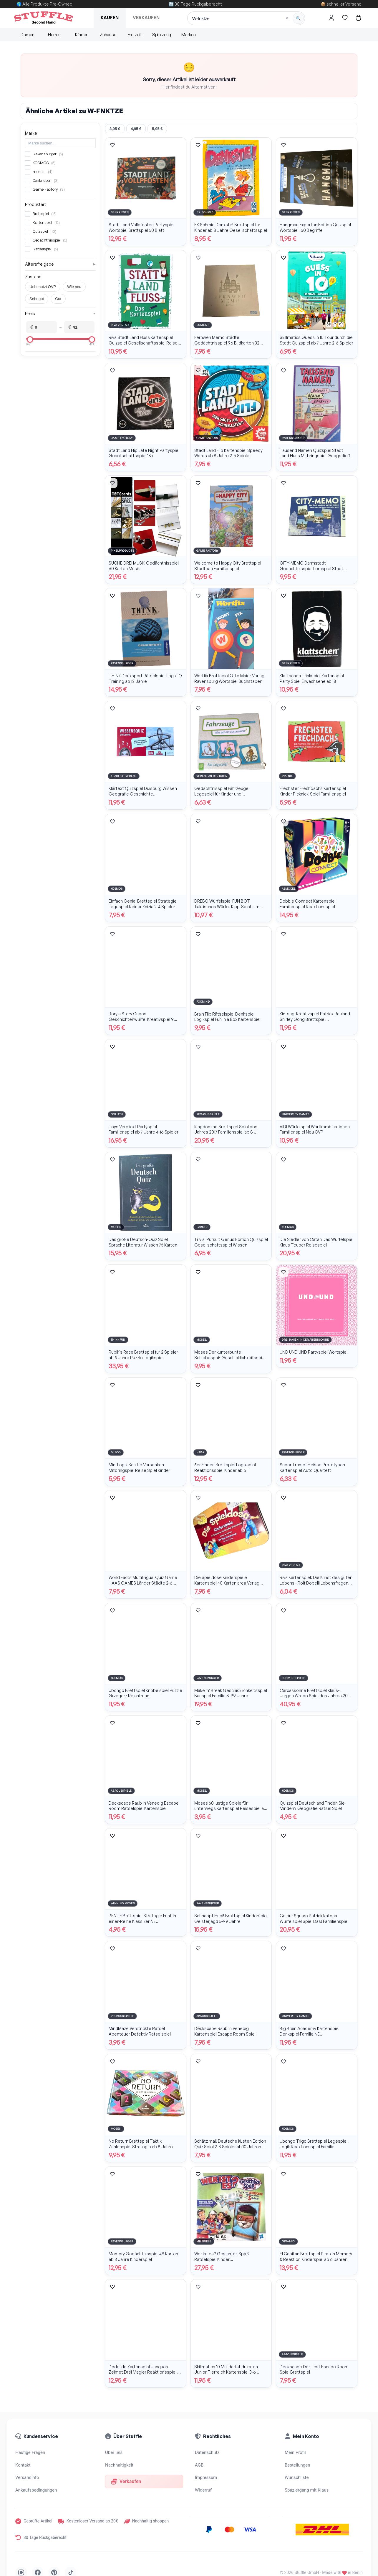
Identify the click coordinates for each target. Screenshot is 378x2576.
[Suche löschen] (286, 18)
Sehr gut (36, 299)
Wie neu (74, 286)
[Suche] (246, 18)
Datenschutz (207, 2452)
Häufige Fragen (30, 2452)
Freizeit (135, 34)
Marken (188, 34)
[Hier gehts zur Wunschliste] (344, 17)
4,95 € (136, 129)
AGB (199, 2465)
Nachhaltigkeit (119, 2465)
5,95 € (157, 129)
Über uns (113, 2452)
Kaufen (110, 17)
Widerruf (203, 2490)
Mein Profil (295, 2452)
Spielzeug (161, 34)
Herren (54, 34)
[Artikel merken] (112, 145)
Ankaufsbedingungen (36, 2490)
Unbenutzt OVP (42, 286)
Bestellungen (297, 2465)
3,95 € (115, 129)
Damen (27, 34)
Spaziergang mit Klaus (307, 2490)
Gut (58, 299)
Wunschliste (297, 2477)
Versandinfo (27, 2477)
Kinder (81, 34)
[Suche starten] (298, 18)
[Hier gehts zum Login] (331, 17)
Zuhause (108, 34)
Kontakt (23, 2465)
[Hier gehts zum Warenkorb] (358, 17)
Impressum (206, 2477)
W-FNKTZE (105, 111)
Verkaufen (146, 17)
